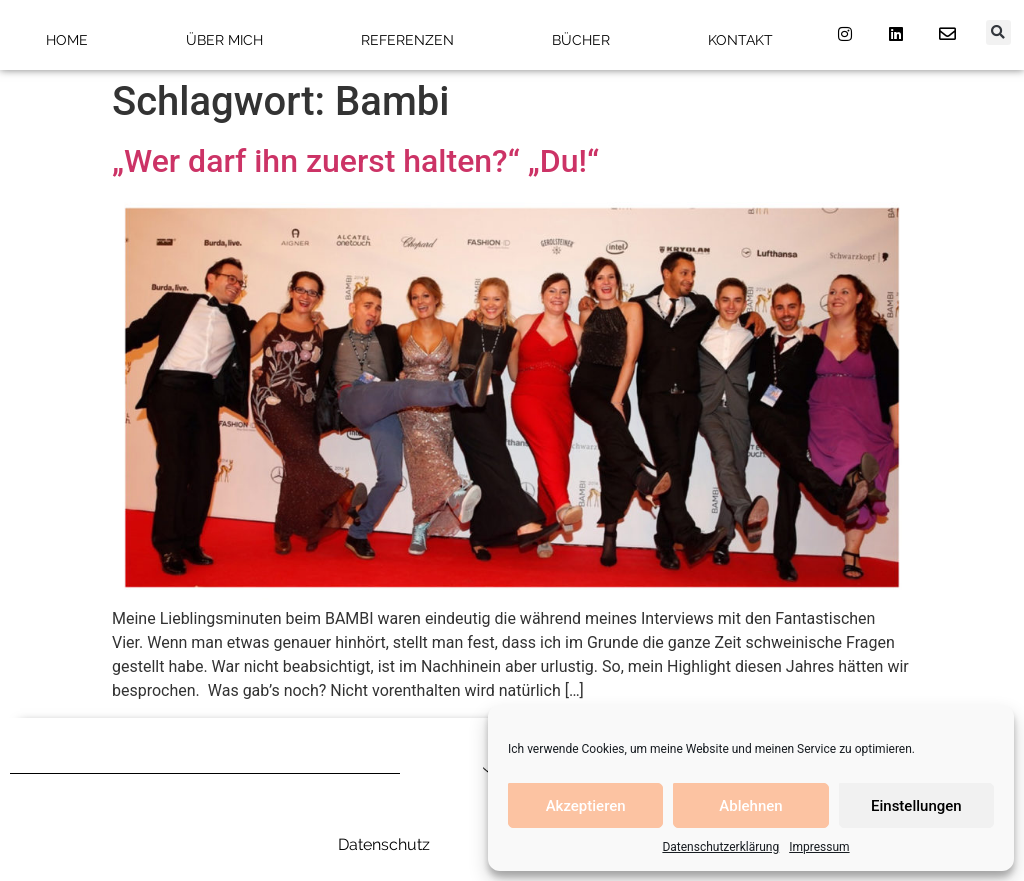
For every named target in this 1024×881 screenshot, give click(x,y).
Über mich (224, 40)
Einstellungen (916, 806)
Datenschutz (384, 844)
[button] (998, 32)
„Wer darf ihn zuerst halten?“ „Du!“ (355, 161)
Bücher (581, 40)
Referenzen (407, 40)
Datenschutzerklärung (720, 847)
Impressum (819, 847)
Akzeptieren (586, 806)
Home (67, 40)
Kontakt (740, 40)
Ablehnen (750, 806)
